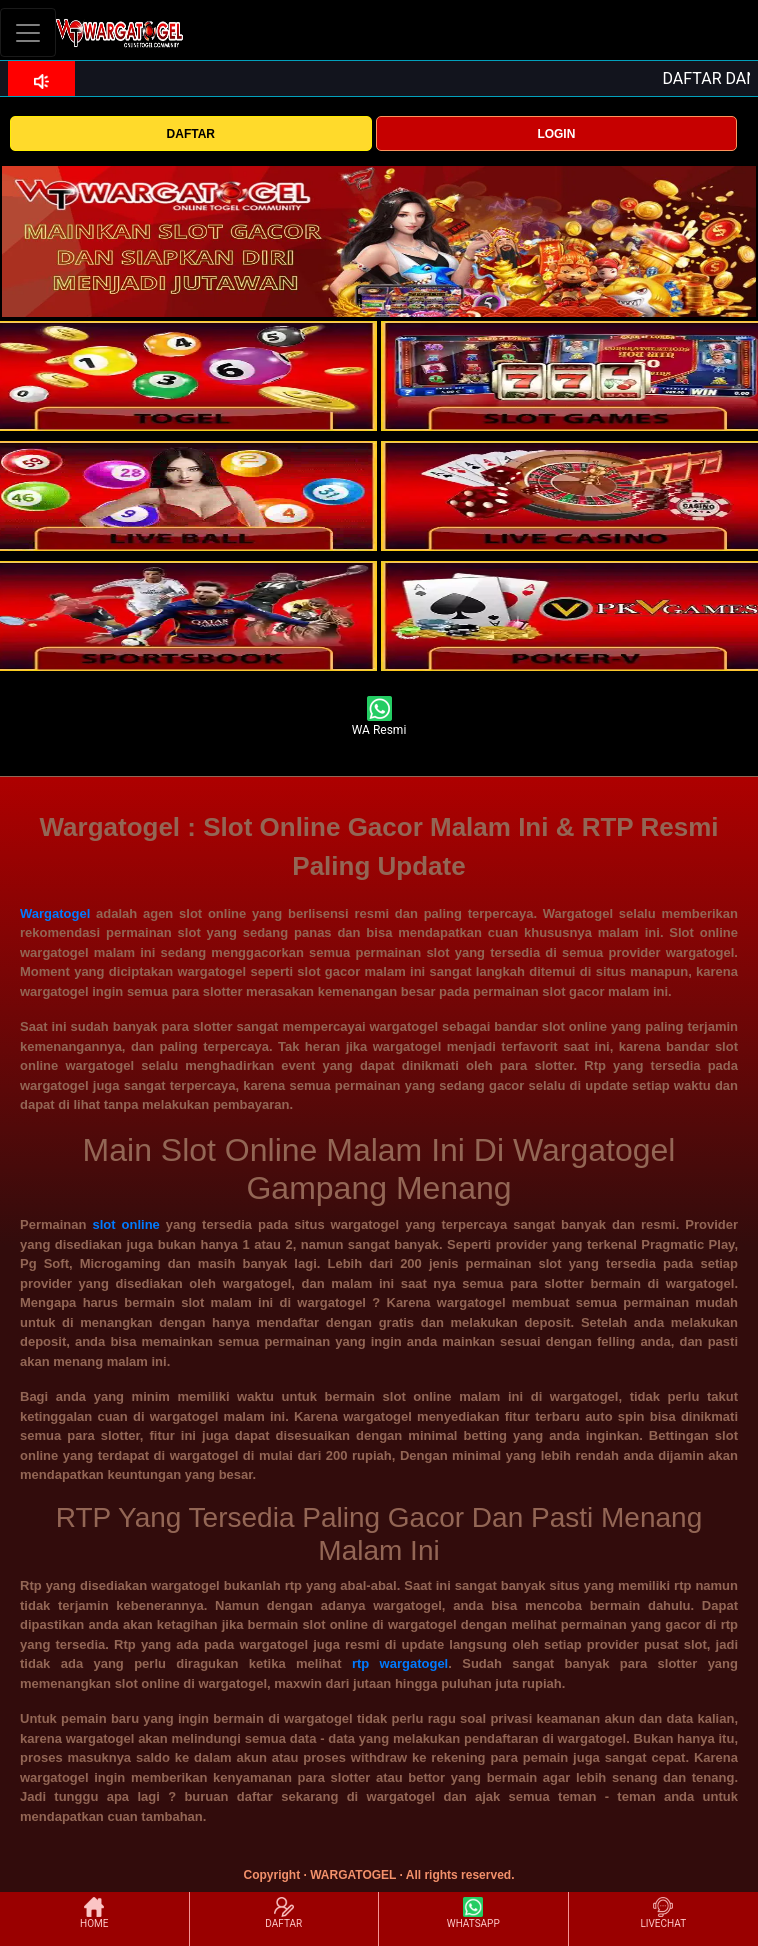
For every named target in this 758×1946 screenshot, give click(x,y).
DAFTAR (191, 134)
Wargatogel (55, 913)
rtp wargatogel (400, 1663)
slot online (125, 1224)
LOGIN (556, 134)
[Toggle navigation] (28, 32)
